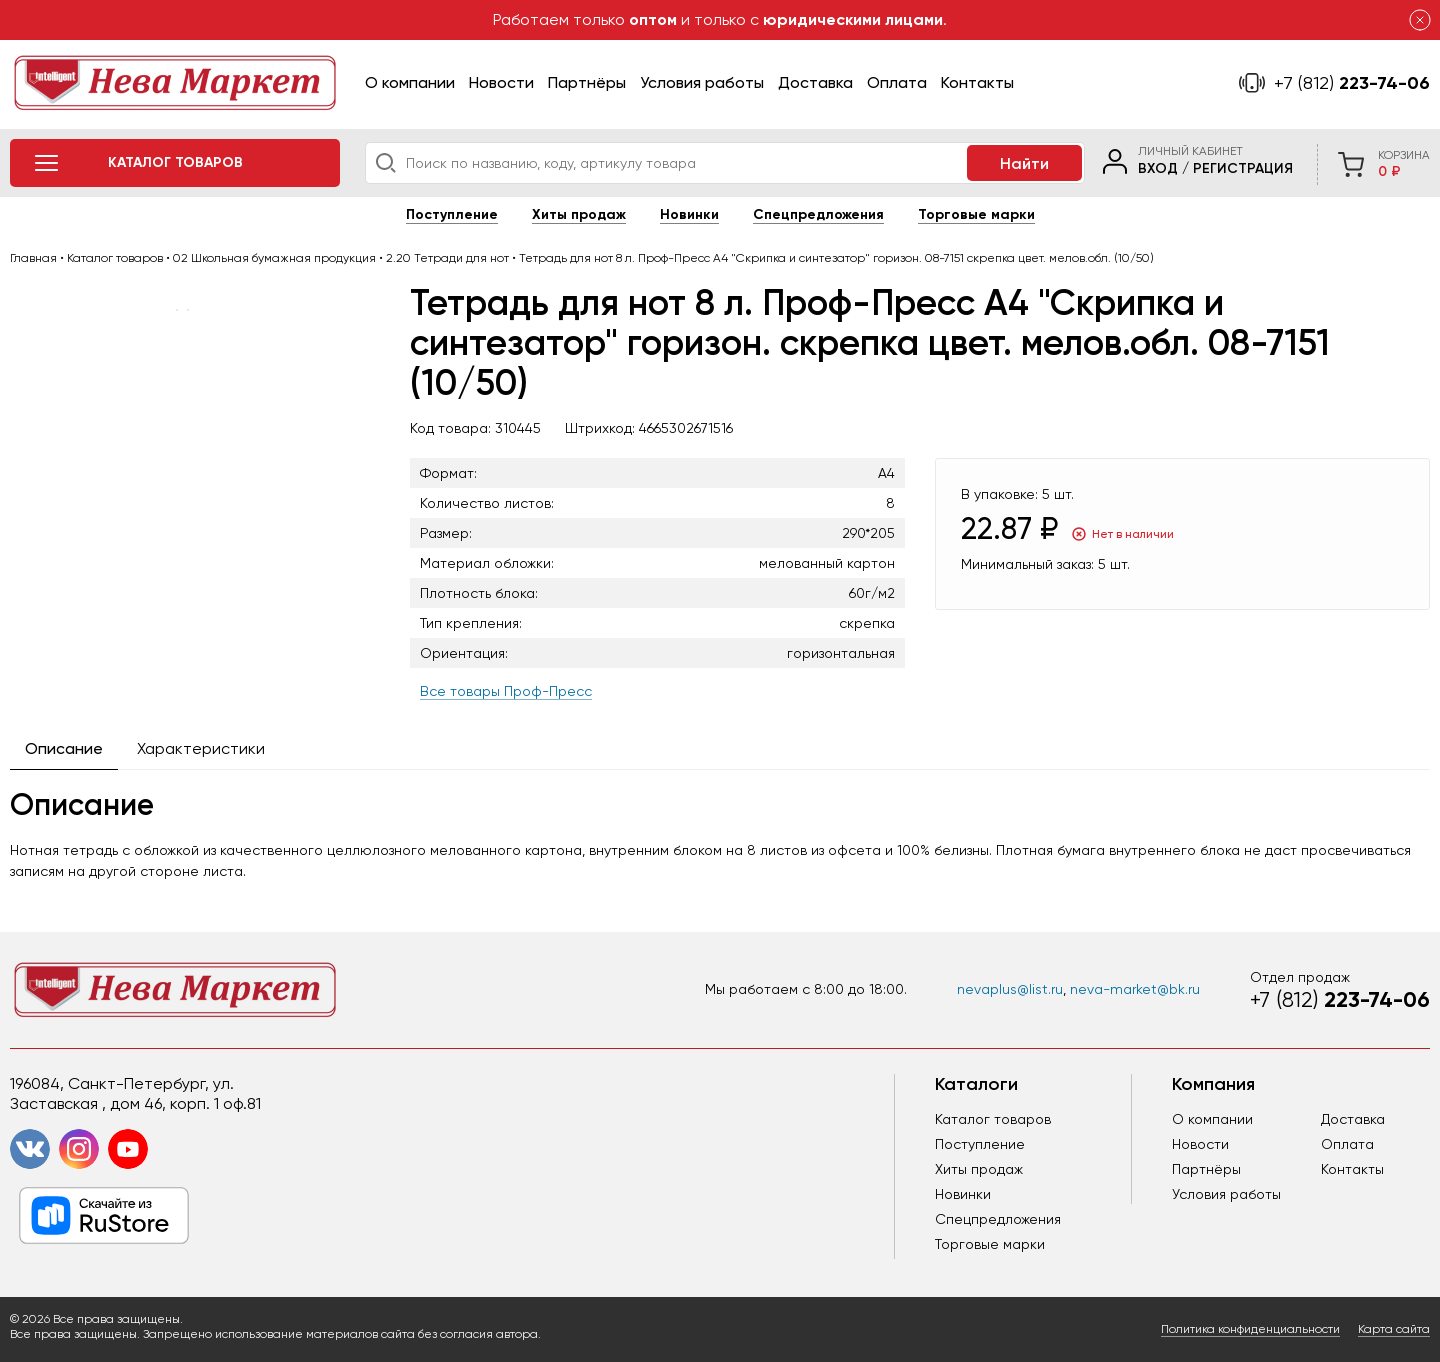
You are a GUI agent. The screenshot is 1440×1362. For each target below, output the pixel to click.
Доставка (815, 82)
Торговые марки (976, 214)
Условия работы (702, 82)
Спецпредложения (818, 214)
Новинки (689, 214)
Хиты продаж (579, 214)
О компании (410, 82)
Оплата (897, 82)
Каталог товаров (993, 1119)
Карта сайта (1394, 1329)
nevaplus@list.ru (1010, 989)
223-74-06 (1352, 83)
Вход (1158, 168)
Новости (501, 82)
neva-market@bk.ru (1135, 989)
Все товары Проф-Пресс (506, 691)
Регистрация (1243, 168)
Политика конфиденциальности (1250, 1329)
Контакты (977, 82)
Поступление (452, 214)
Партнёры (587, 82)
